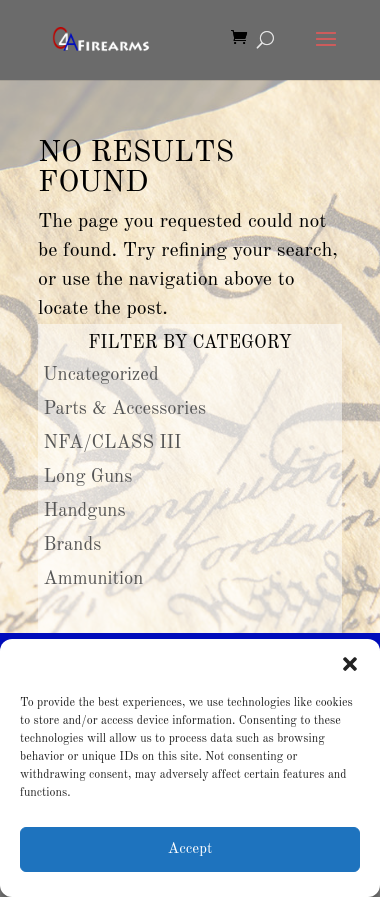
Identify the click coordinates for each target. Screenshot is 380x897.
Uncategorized (101, 375)
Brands (73, 545)
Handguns (85, 511)
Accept (190, 849)
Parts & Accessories (125, 409)
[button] (350, 664)
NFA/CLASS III (113, 443)
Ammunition (94, 579)
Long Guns (88, 477)
